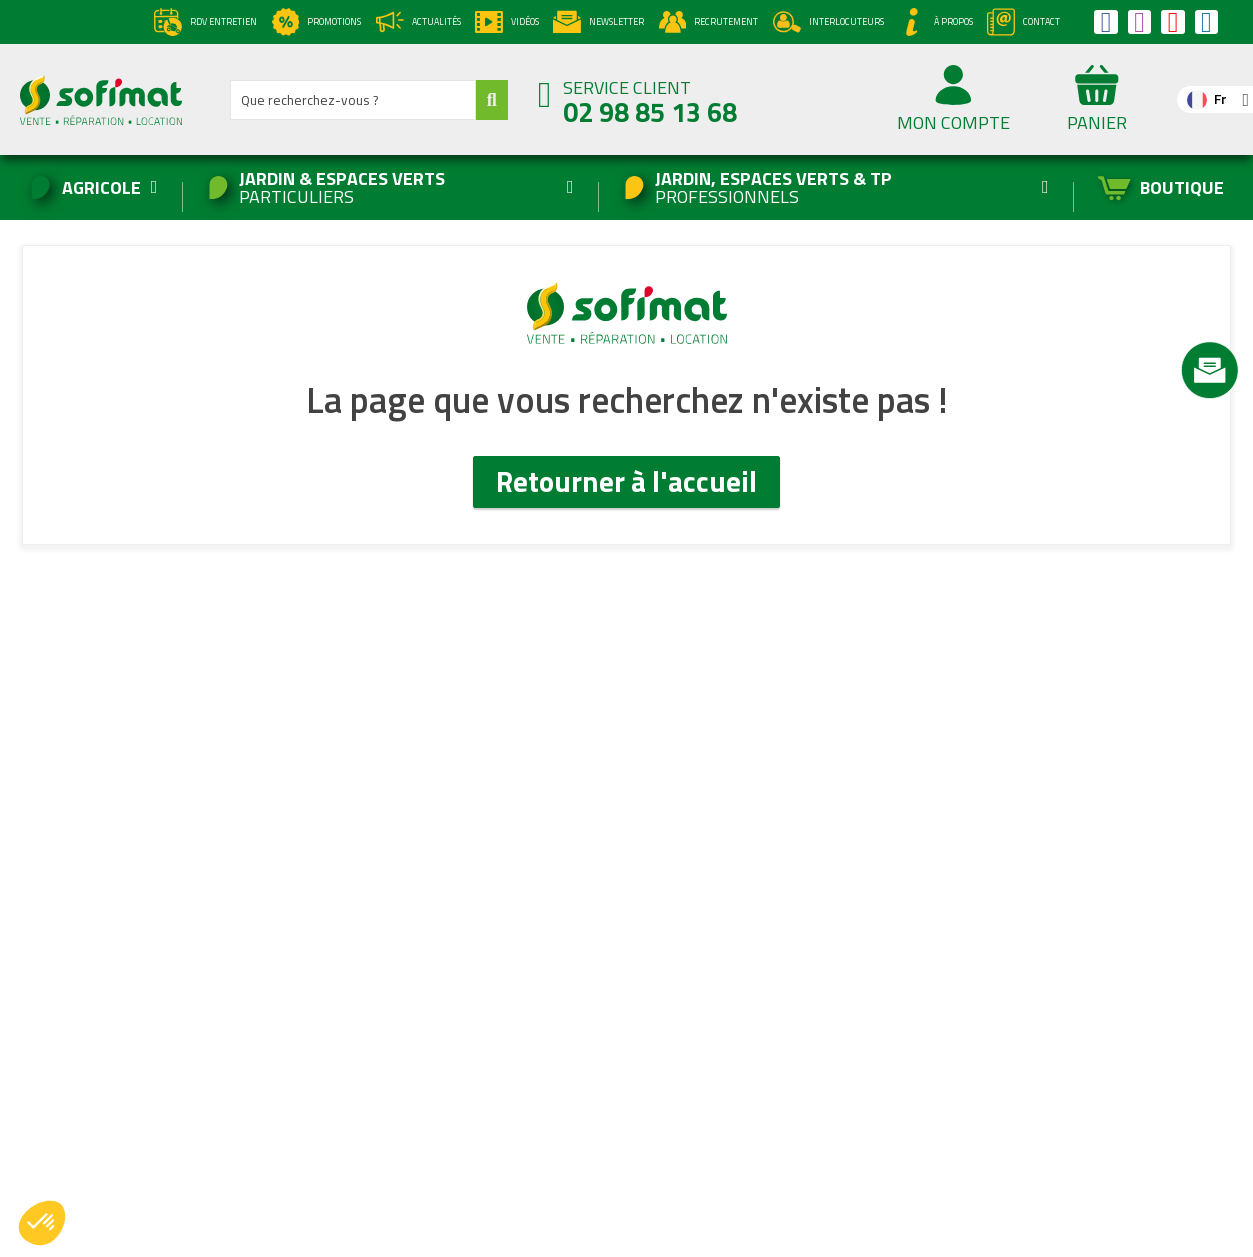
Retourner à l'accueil (626, 481)
